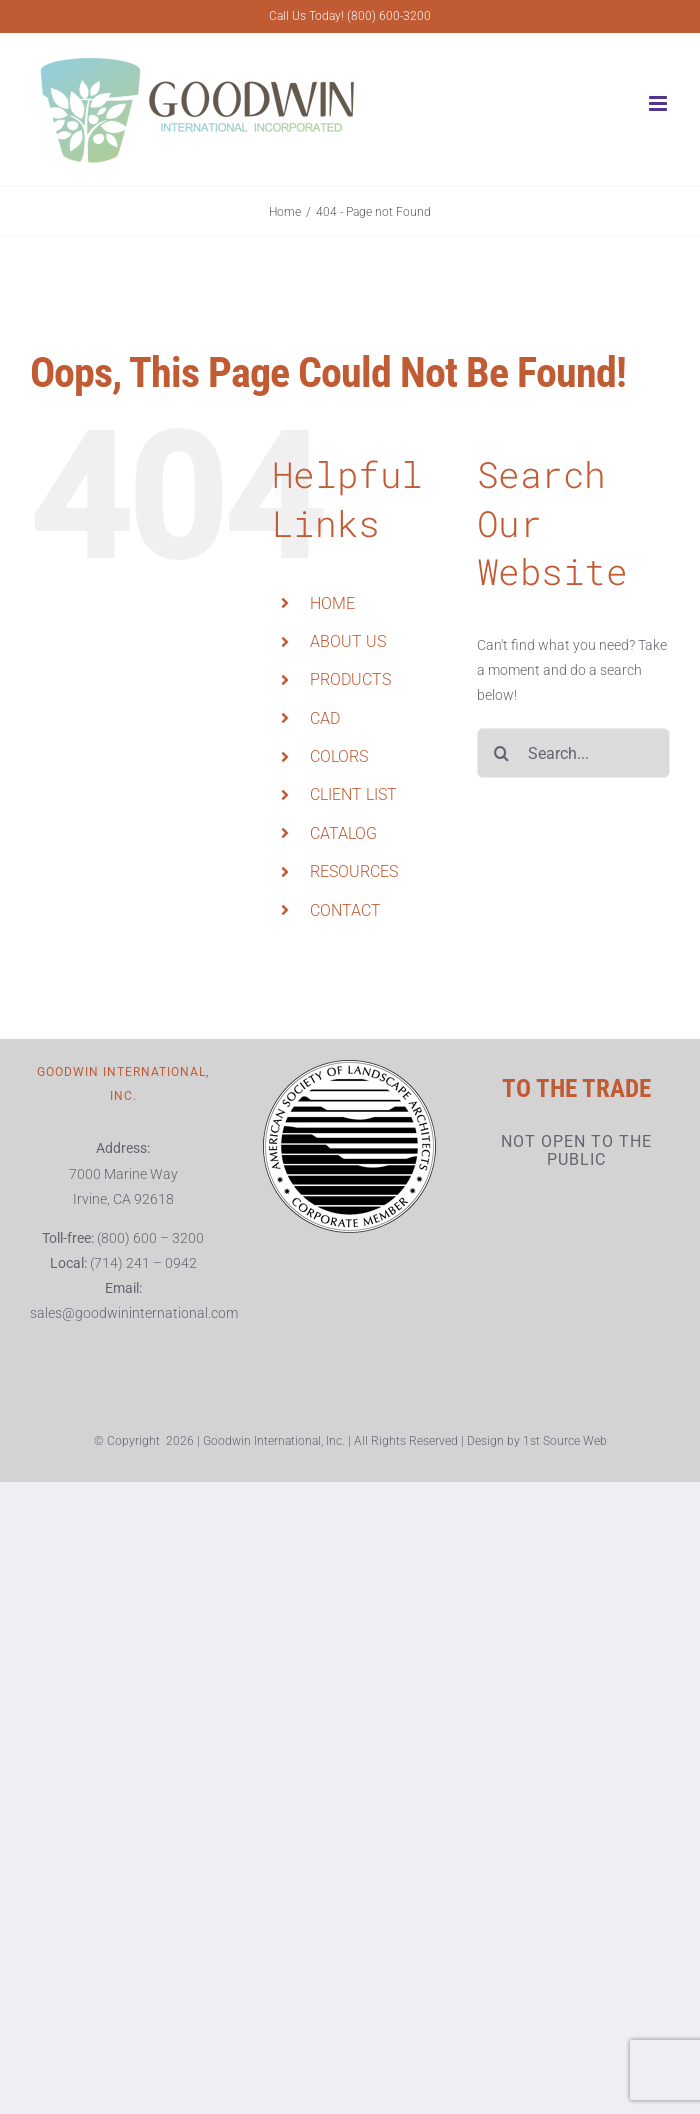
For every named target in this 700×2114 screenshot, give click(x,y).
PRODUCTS (350, 679)
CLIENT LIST (353, 794)
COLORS (339, 756)
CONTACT (345, 910)
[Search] (502, 753)
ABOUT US (348, 641)
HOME (332, 603)
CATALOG (343, 833)
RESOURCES (354, 871)
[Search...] (573, 753)
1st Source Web (565, 1441)
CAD (325, 718)
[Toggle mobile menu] (659, 103)
